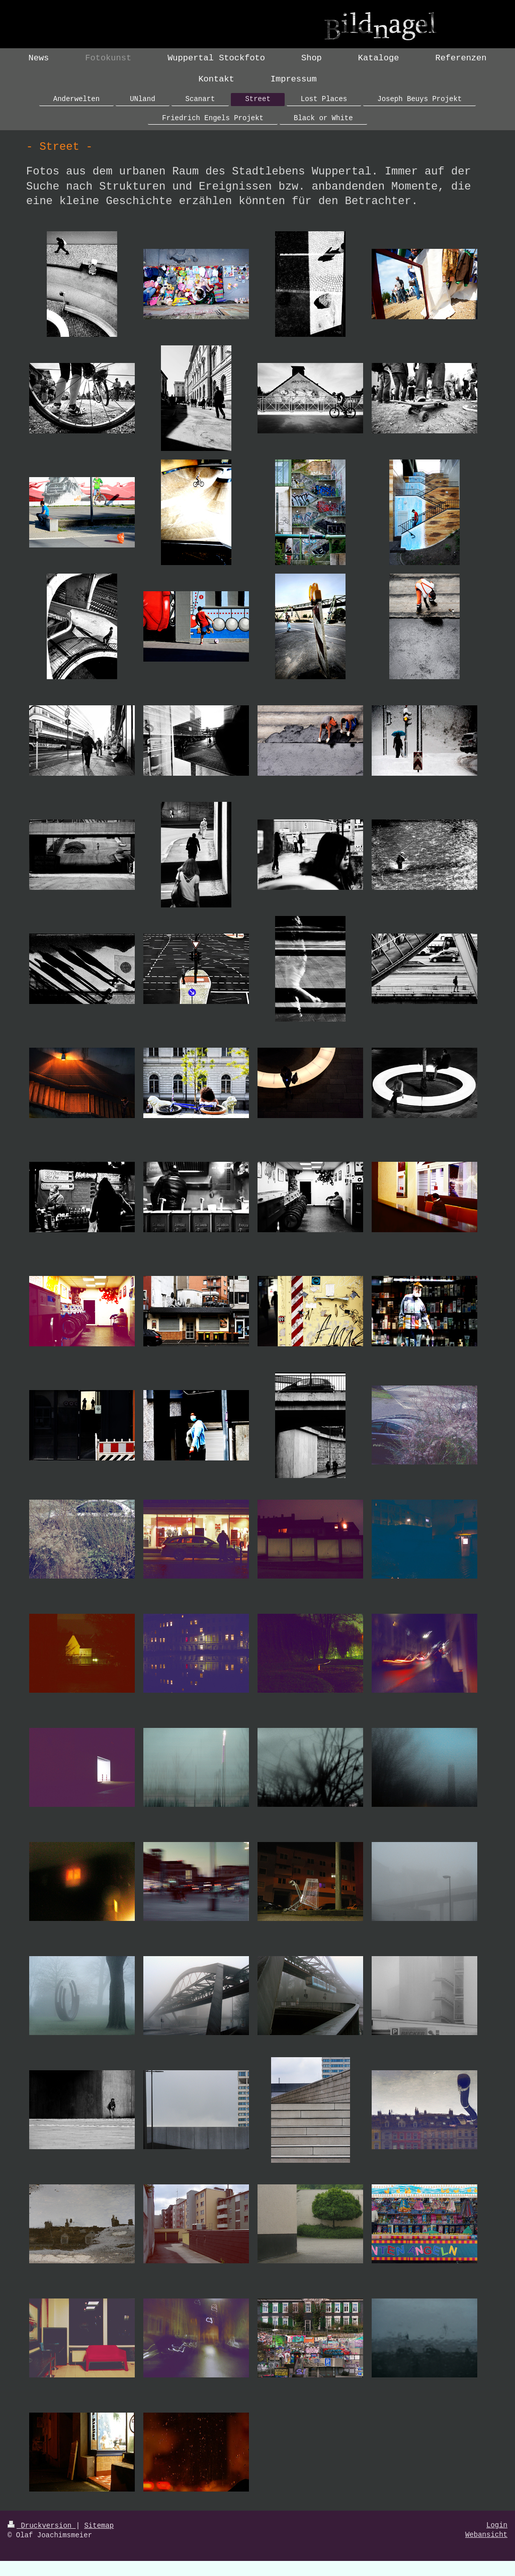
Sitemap (99, 2526)
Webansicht (486, 2535)
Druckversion (42, 2526)
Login (496, 2525)
